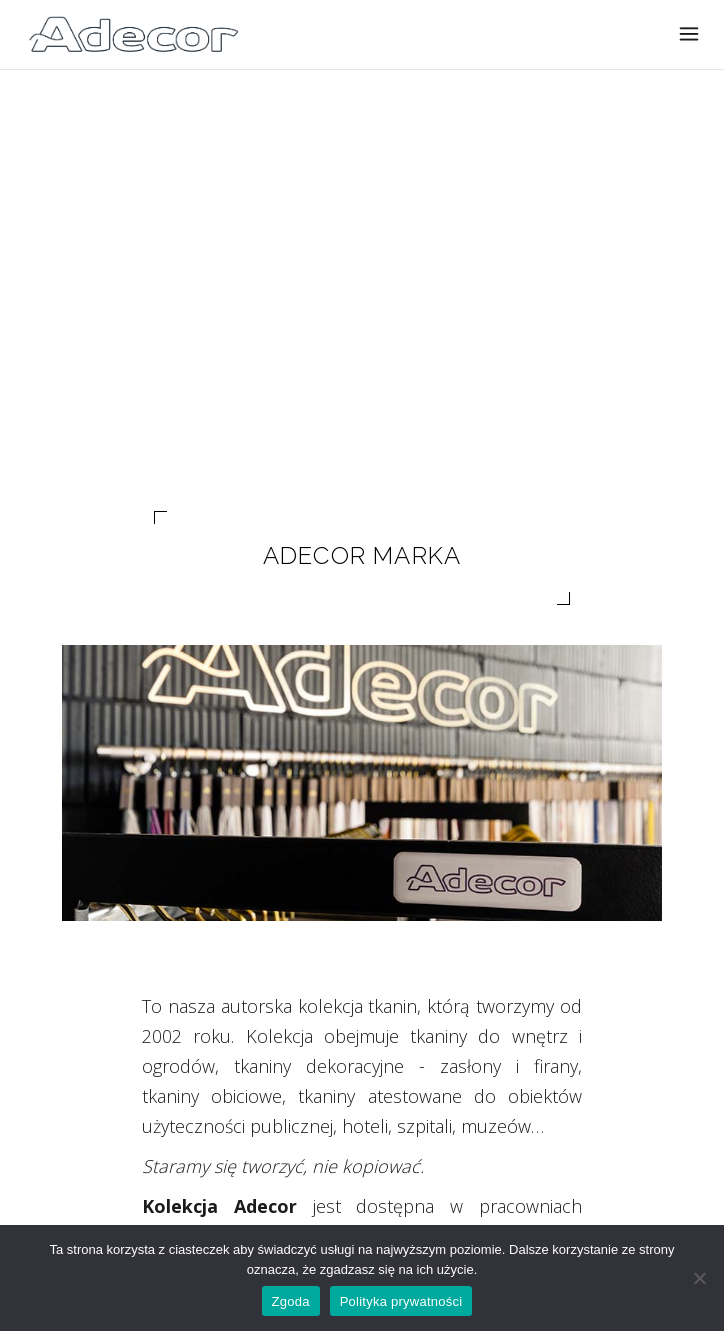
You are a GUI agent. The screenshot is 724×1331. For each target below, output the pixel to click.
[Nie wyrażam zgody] (699, 1278)
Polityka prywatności (401, 1301)
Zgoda (291, 1301)
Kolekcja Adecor (219, 1206)
